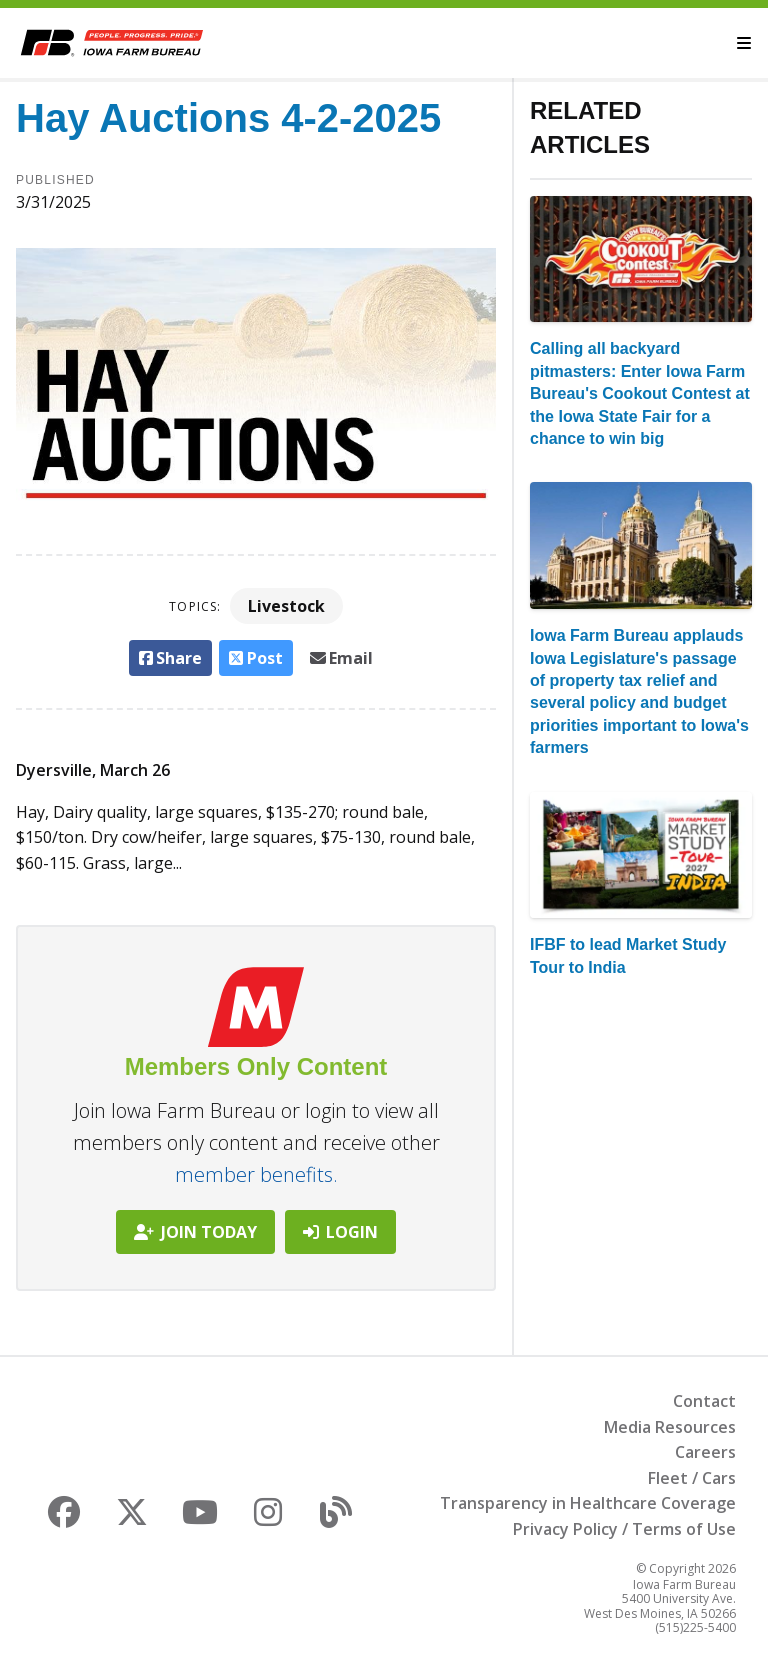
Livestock (286, 606)
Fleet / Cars (692, 1478)
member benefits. (256, 1174)
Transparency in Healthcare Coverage (588, 1503)
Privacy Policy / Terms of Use (624, 1529)
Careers (705, 1452)
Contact (704, 1401)
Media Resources (670, 1427)
